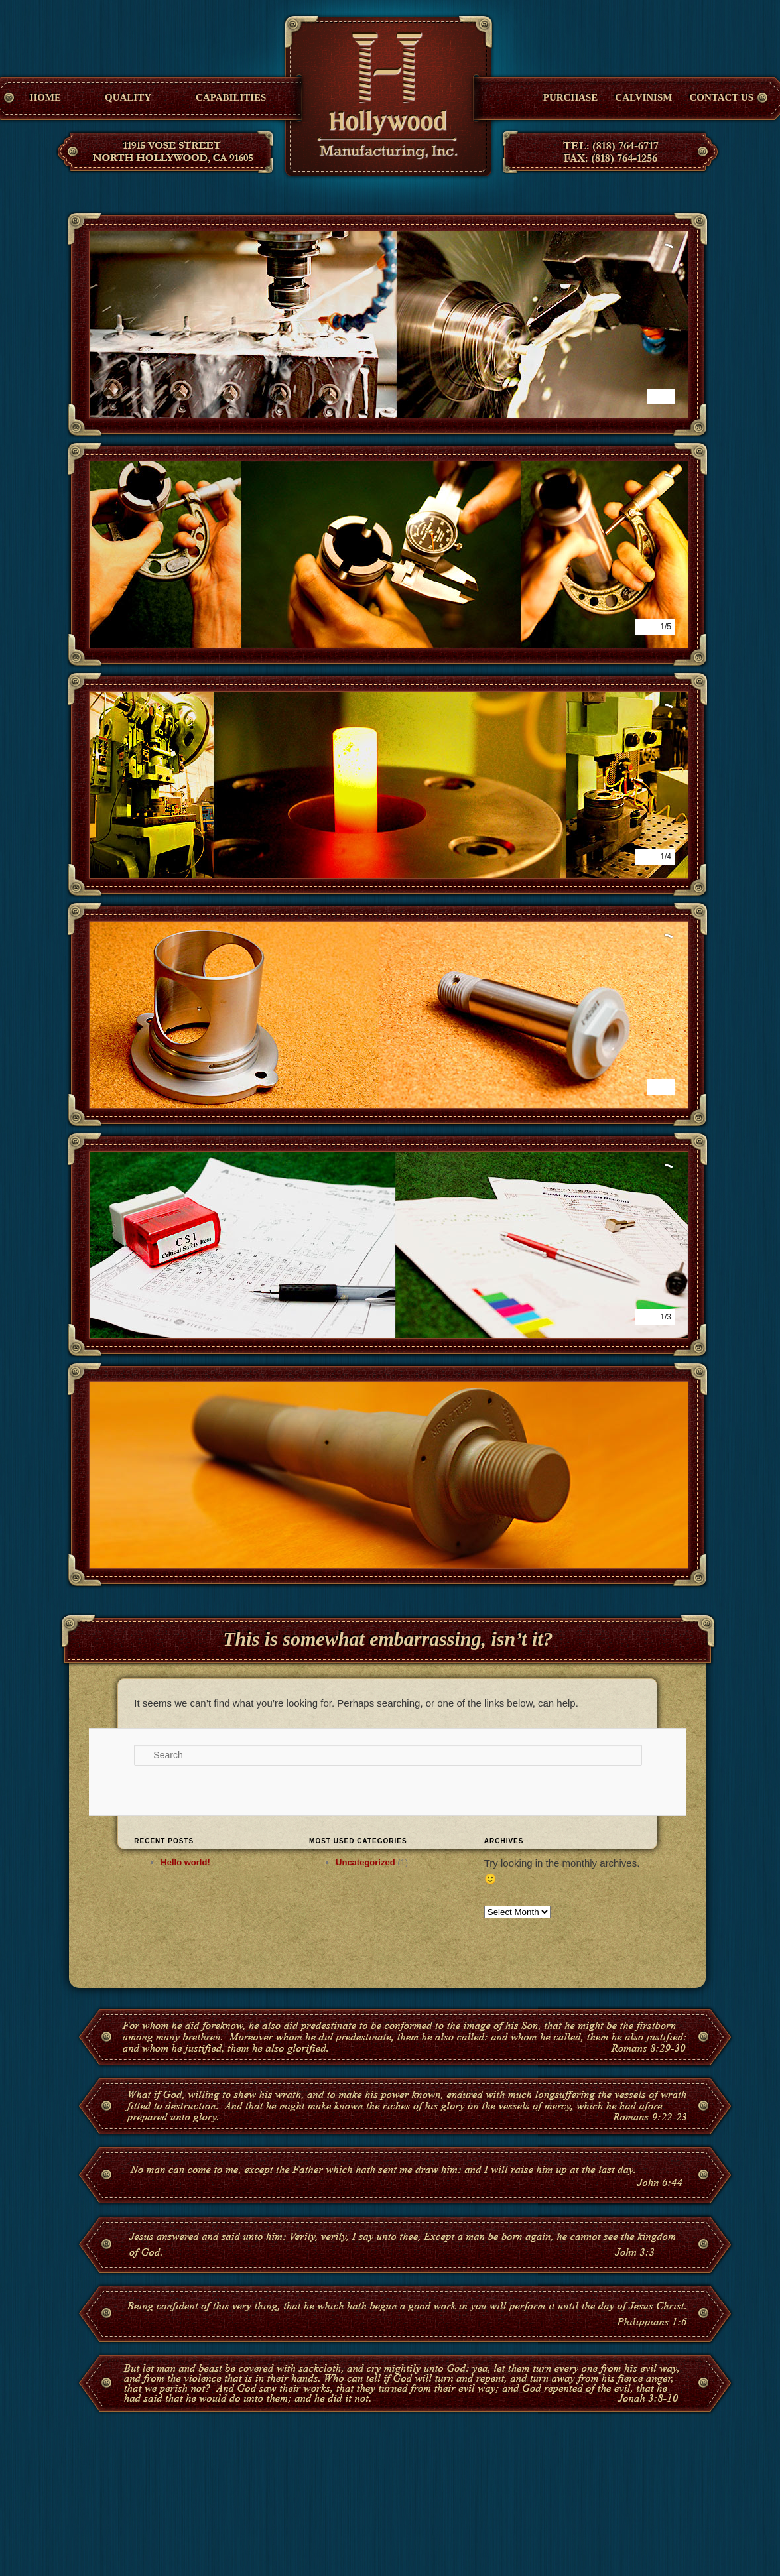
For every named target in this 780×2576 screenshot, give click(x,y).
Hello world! (185, 1862)
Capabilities (231, 97)
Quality (128, 97)
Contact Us (721, 97)
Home (46, 97)
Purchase (570, 97)
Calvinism (643, 97)
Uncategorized (365, 1862)
